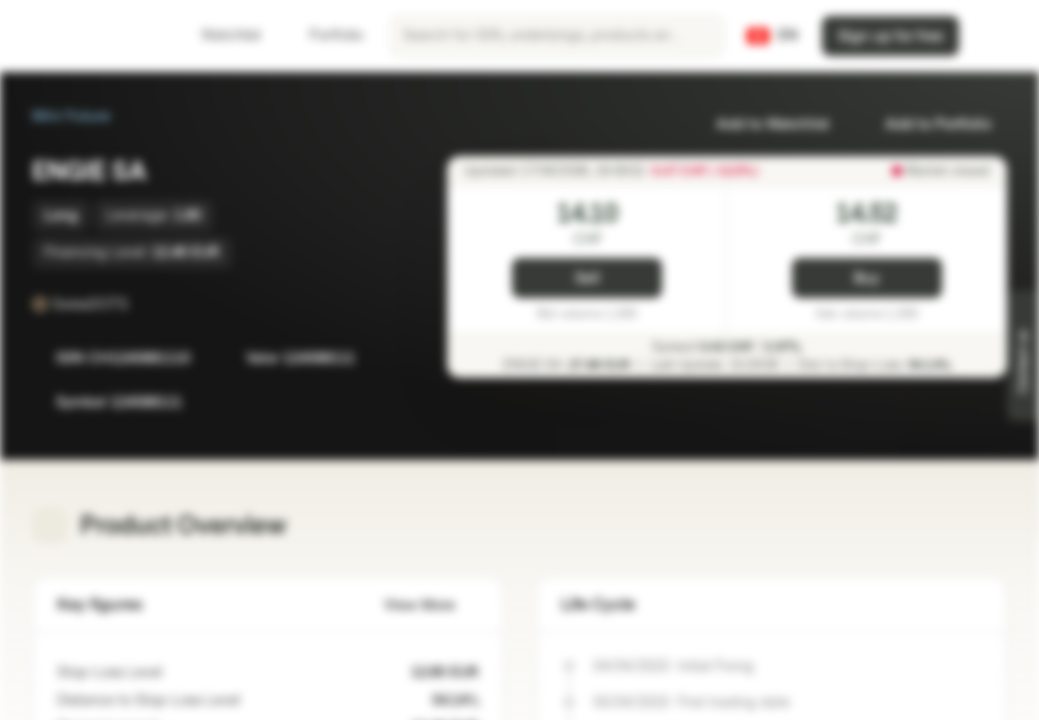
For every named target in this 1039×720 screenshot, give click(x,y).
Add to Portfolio (926, 124)
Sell (587, 278)
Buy (866, 278)
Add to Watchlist (760, 124)
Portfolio (324, 35)
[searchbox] (557, 36)
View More (431, 605)
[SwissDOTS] (142, 304)
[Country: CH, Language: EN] (772, 36)
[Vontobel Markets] (86, 36)
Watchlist (219, 35)
